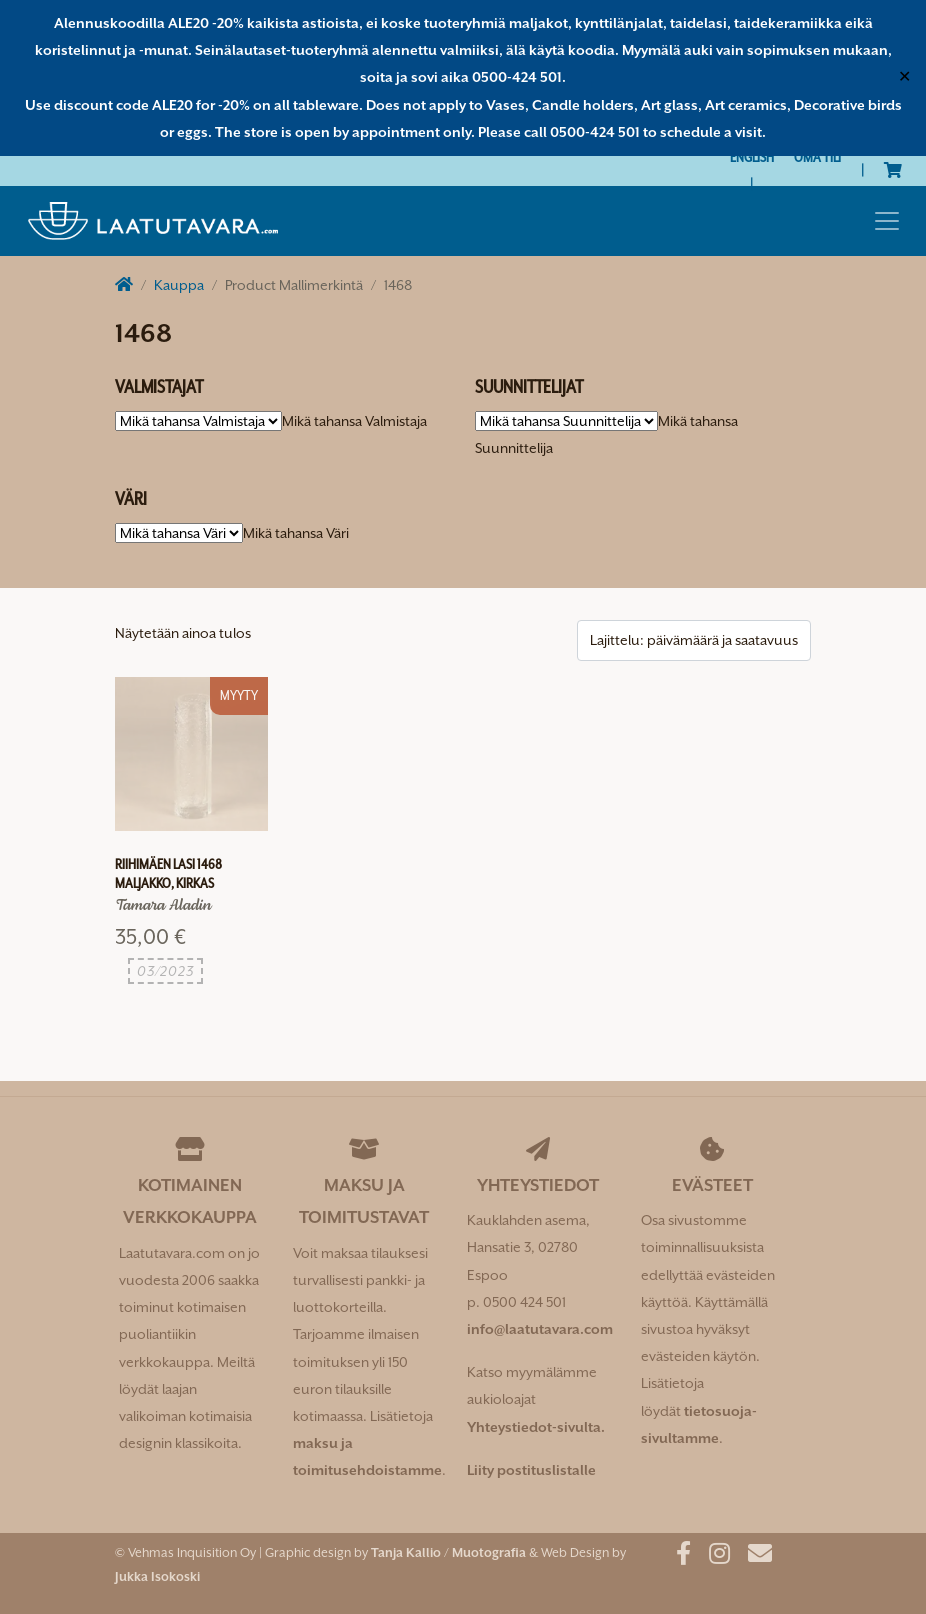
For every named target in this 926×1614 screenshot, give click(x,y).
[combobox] (354, 421)
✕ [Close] (904, 77)
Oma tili (817, 157)
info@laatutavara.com (540, 1329)
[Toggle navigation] (887, 221)
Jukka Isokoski (157, 1576)
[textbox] (354, 421)
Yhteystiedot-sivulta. (536, 1427)
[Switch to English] (752, 157)
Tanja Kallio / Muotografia (448, 1552)
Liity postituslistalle (531, 1470)
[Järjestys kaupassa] (694, 640)
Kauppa (179, 285)
